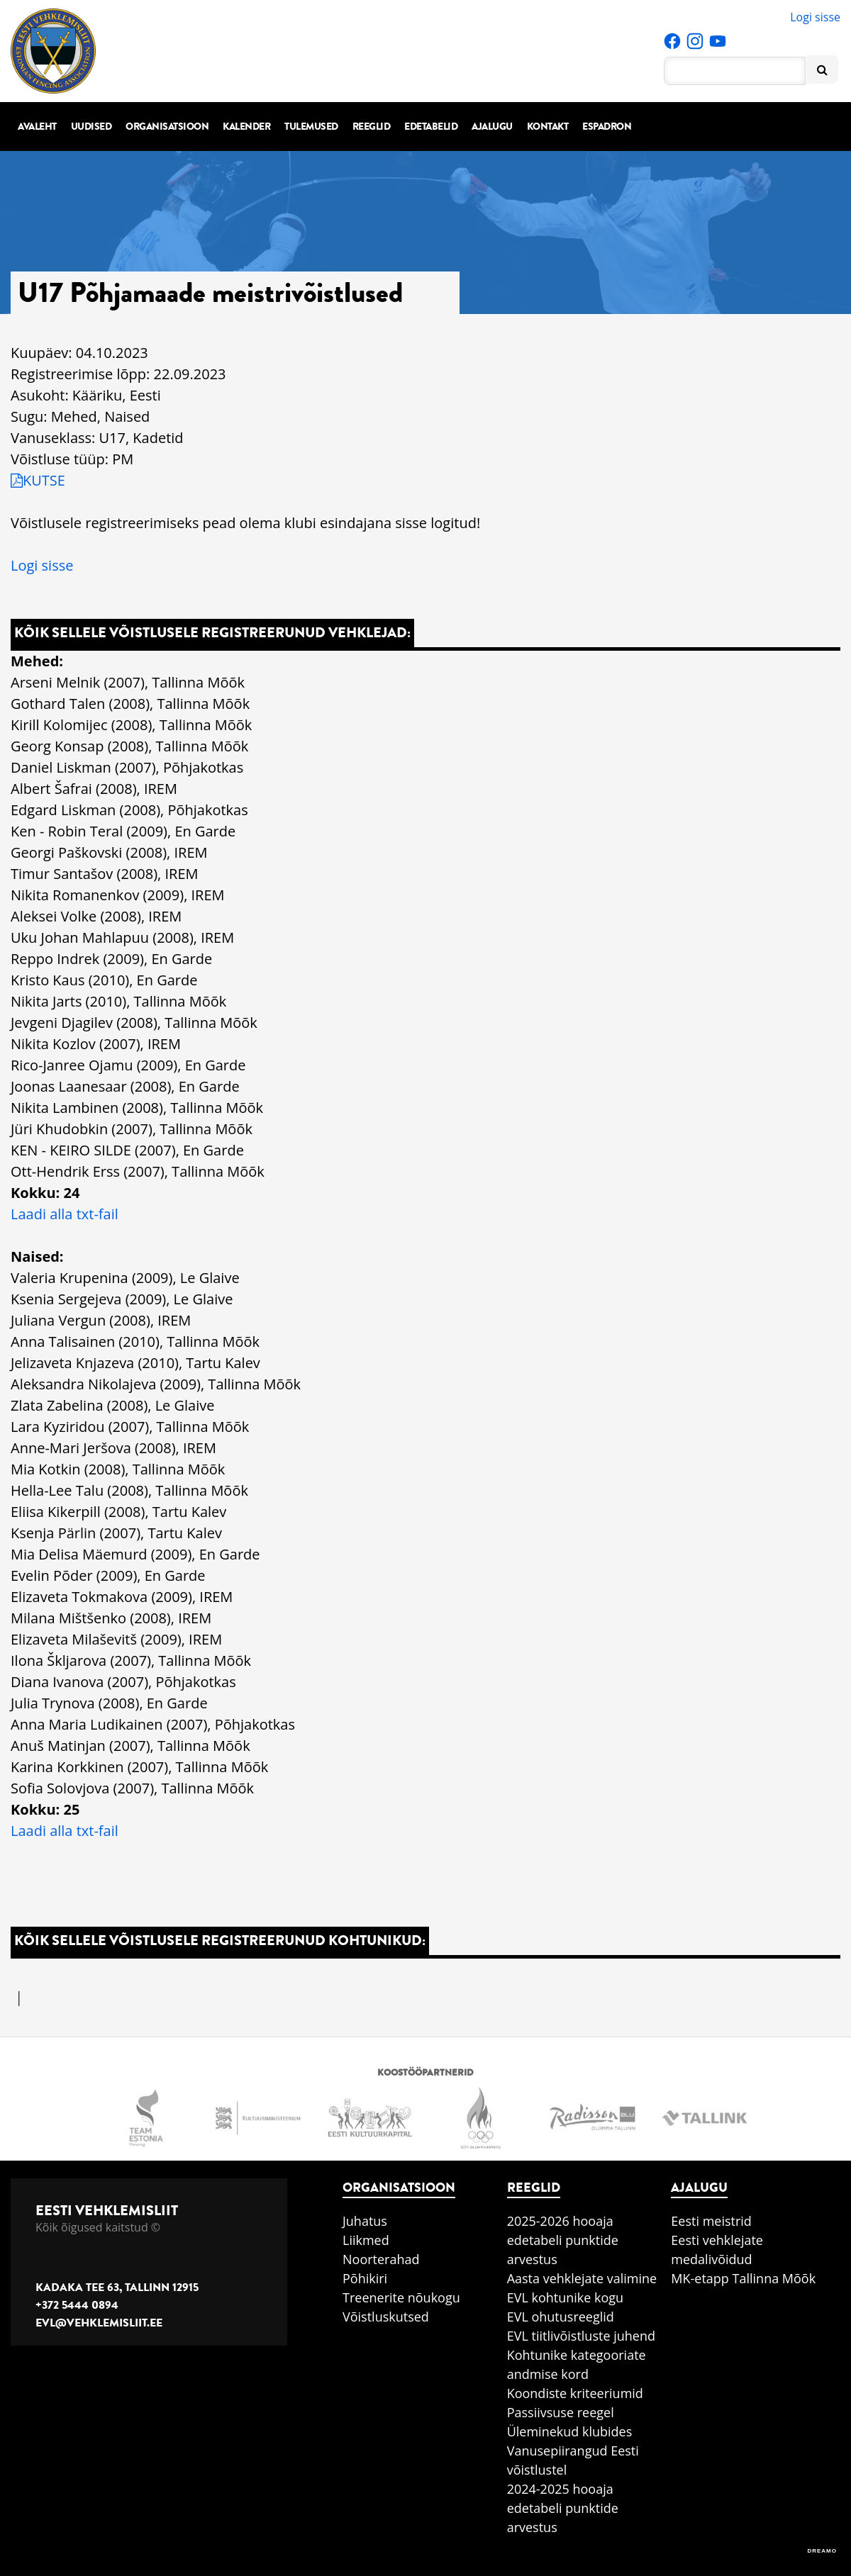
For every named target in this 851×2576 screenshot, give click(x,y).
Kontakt (548, 126)
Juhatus (365, 2220)
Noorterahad (381, 2259)
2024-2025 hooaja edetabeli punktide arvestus (562, 2508)
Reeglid (371, 126)
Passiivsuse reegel (560, 2412)
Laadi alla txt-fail (64, 1213)
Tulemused (311, 126)
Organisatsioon (167, 126)
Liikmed (366, 2240)
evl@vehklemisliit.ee (98, 2322)
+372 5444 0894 (76, 2305)
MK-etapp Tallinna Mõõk (743, 2278)
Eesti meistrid (711, 2220)
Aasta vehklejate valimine (582, 2278)
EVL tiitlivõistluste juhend (581, 2335)
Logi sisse (815, 17)
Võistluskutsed (386, 2316)
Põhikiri (365, 2278)
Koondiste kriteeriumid (575, 2393)
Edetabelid (430, 126)
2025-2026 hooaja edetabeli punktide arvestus (562, 2240)
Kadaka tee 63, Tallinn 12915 (117, 2287)
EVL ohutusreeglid (560, 2316)
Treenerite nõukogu (401, 2297)
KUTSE (38, 480)
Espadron (606, 126)
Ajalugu (492, 126)
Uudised (91, 126)
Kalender (246, 126)
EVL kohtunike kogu (565, 2297)
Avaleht (37, 126)
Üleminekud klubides (570, 2431)
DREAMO (822, 2551)
